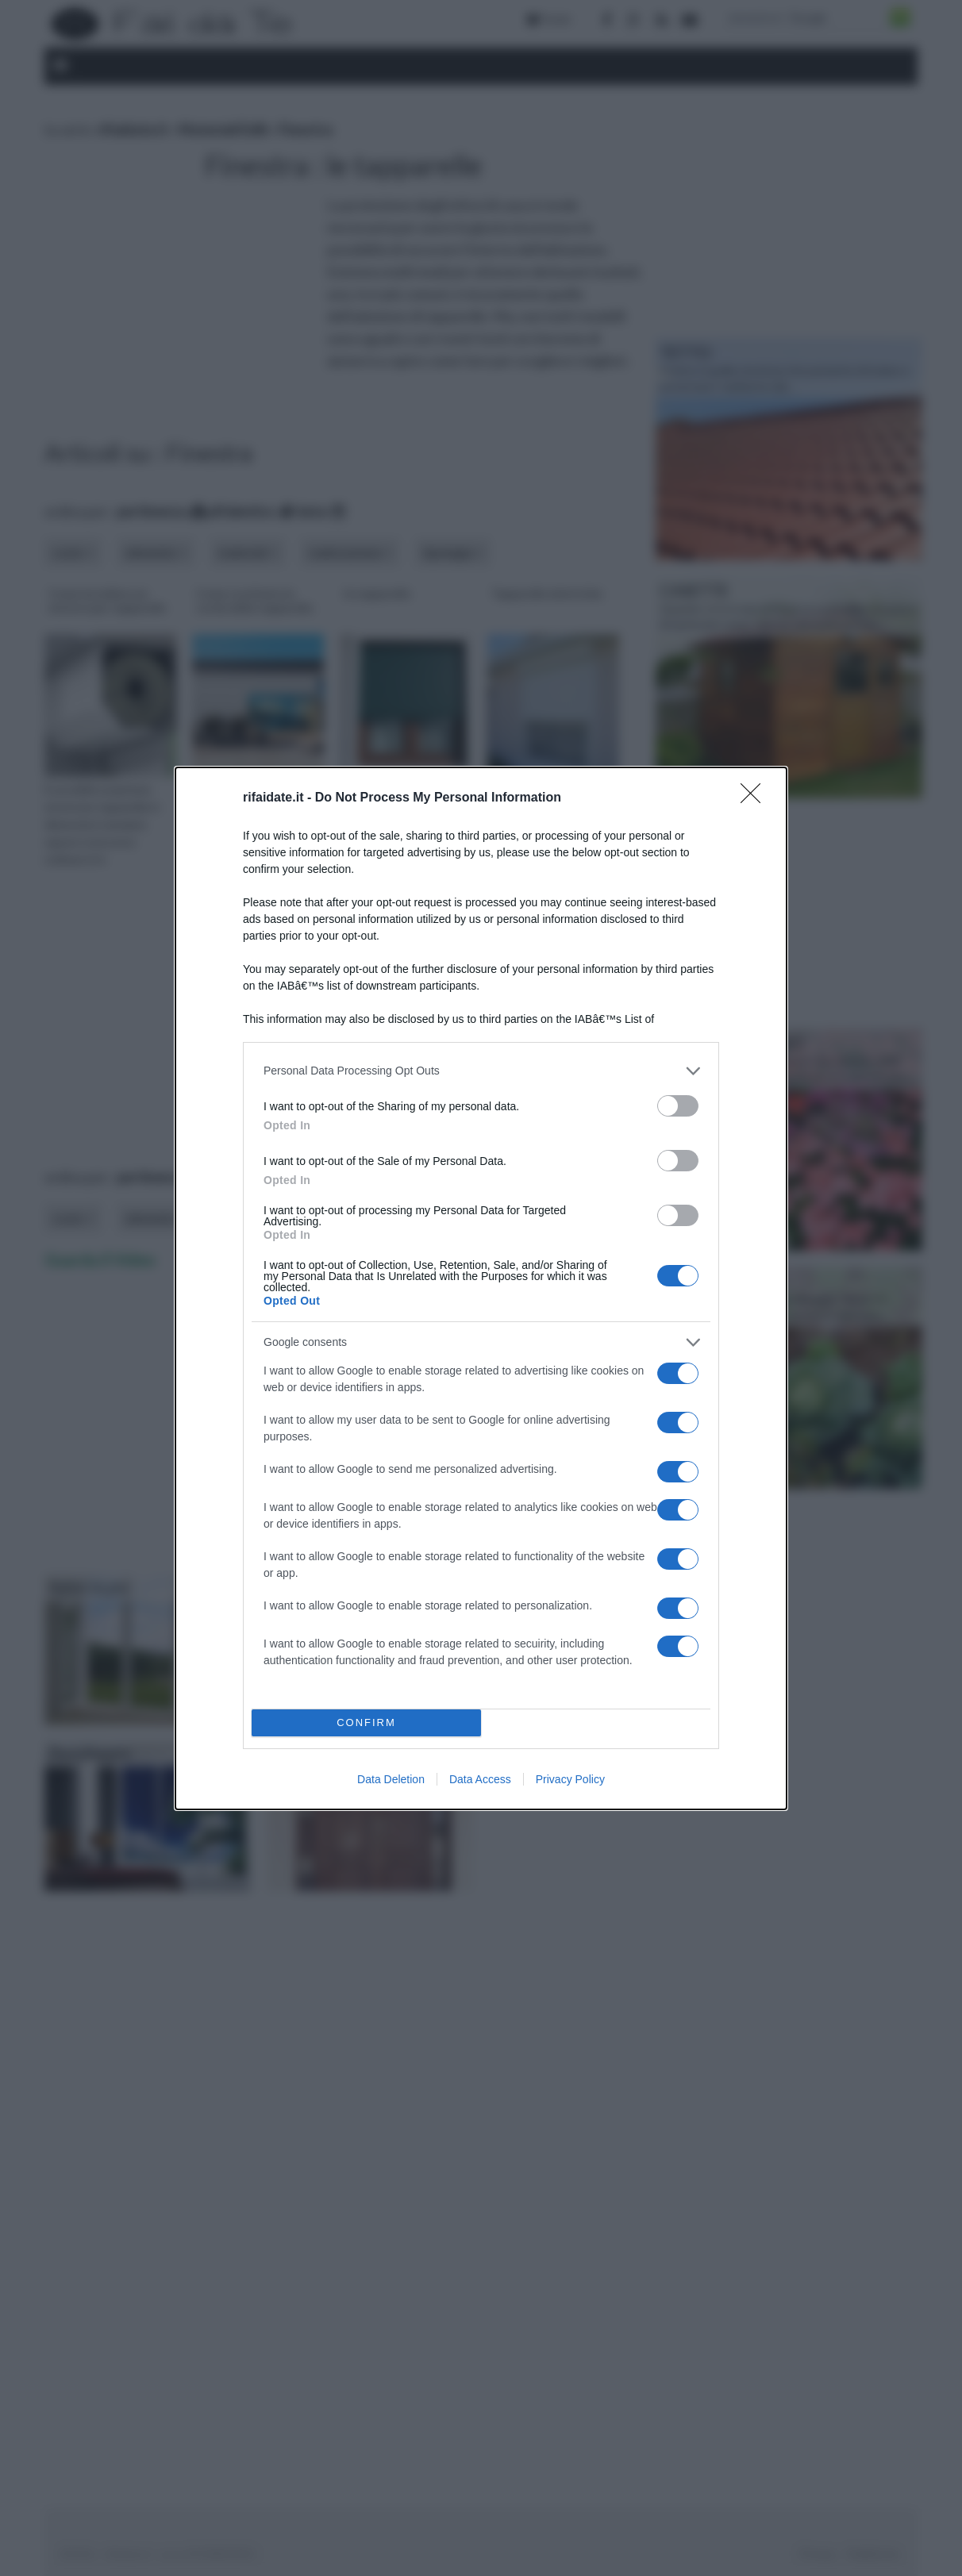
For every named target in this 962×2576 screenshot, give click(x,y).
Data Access (480, 1779)
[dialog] (481, 1288)
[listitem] (481, 1070)
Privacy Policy (570, 1779)
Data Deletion (391, 1779)
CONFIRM (366, 1722)
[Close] (756, 797)
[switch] (677, 1105)
